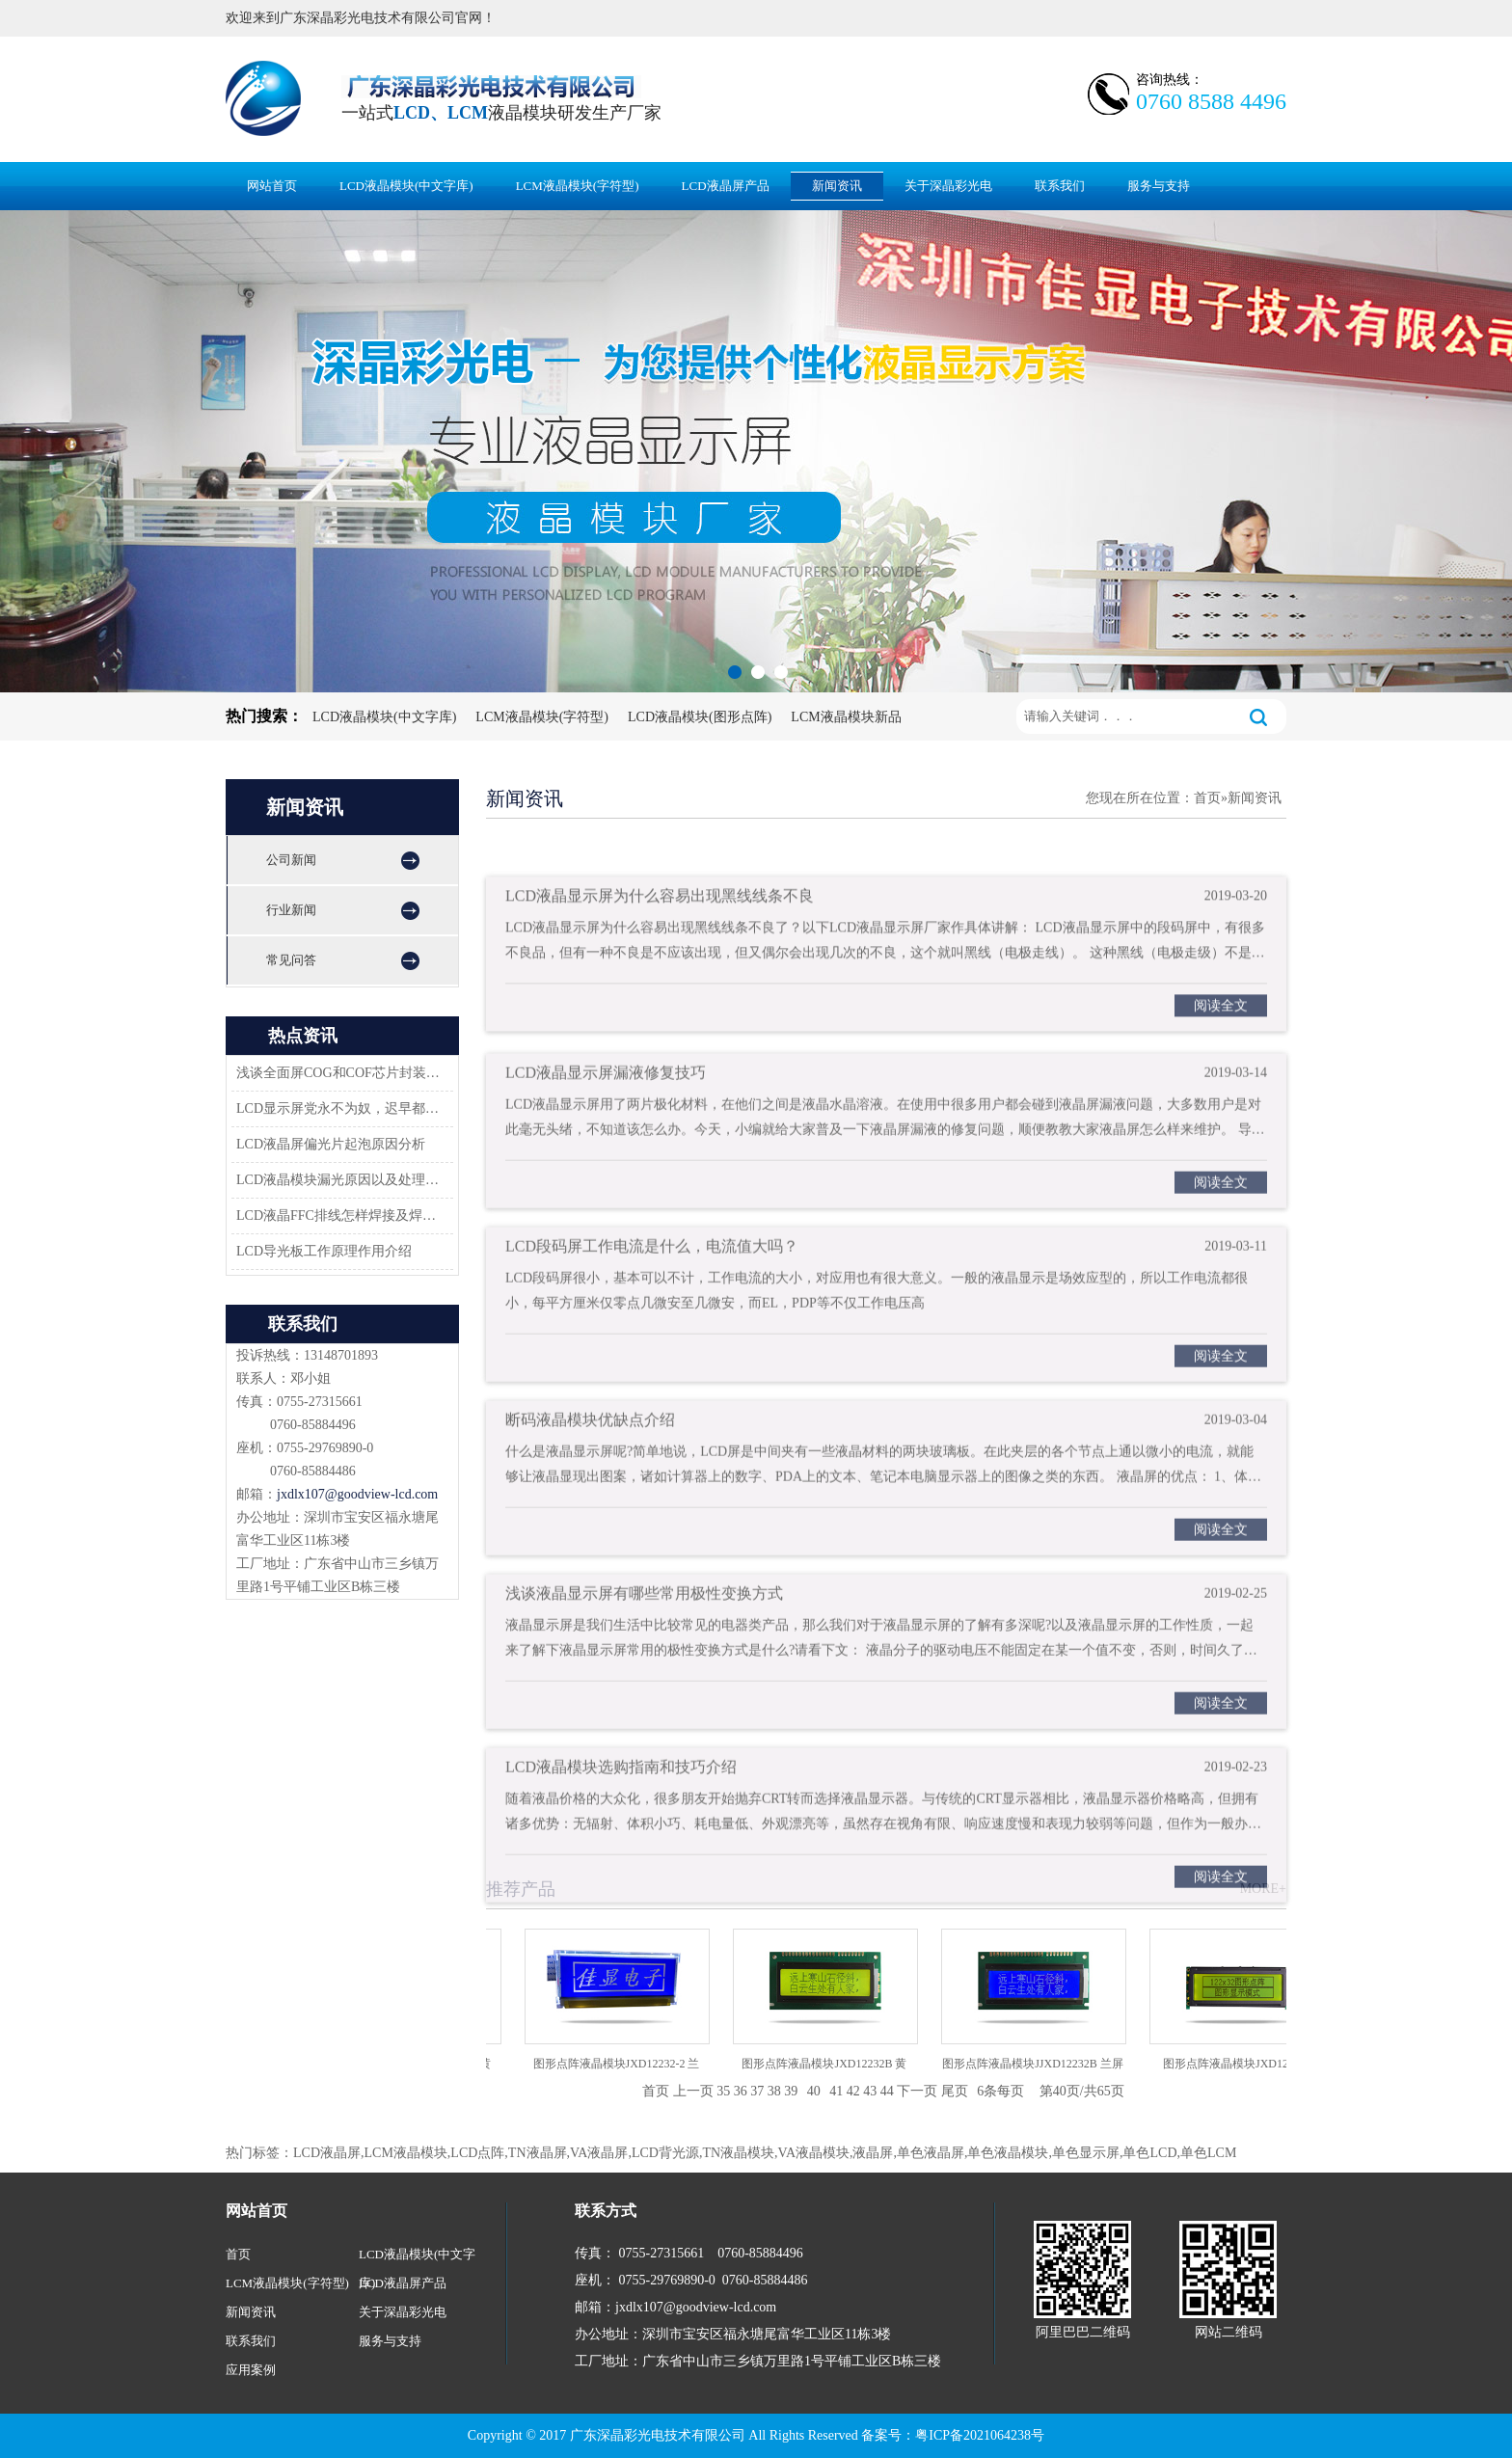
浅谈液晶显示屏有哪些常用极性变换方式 (644, 1631)
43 (870, 2091)
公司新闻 (291, 859)
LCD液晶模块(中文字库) (406, 185)
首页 (1207, 798)
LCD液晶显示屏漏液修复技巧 (605, 1110)
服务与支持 (1158, 185)
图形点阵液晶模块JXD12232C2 (1246, 2063)
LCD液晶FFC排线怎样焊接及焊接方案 (339, 1215)
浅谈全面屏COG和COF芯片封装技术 (339, 1073)
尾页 (954, 2091)
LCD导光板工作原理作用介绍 (324, 1251)
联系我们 (1060, 185)
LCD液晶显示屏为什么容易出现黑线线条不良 (659, 932)
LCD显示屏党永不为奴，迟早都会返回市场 (339, 1108)
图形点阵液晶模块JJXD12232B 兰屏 (1037, 2063)
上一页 (693, 2091)
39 (790, 2091)
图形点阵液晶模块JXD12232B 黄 (828, 2063)
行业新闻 (291, 910)
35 (723, 2091)
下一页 (917, 2091)
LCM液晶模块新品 (846, 717)
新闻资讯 (837, 185)
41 (836, 2091)
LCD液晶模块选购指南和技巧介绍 (621, 1804)
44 (887, 2091)
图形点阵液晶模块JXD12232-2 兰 (621, 2063)
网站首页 (272, 185)
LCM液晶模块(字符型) (577, 185)
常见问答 (291, 960)
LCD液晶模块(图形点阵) (699, 717)
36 (740, 2091)
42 (853, 2091)
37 (757, 2091)
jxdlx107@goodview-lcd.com (357, 1494)
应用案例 (251, 2370)
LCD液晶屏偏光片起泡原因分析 (330, 1144)
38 (774, 2091)
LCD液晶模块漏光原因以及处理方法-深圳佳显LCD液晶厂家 (339, 1180)
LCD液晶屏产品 (726, 185)
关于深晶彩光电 (948, 185)
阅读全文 (1221, 1042)
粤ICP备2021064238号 (979, 2435)
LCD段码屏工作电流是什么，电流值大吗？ (651, 1284)
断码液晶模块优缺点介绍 (590, 1457)
